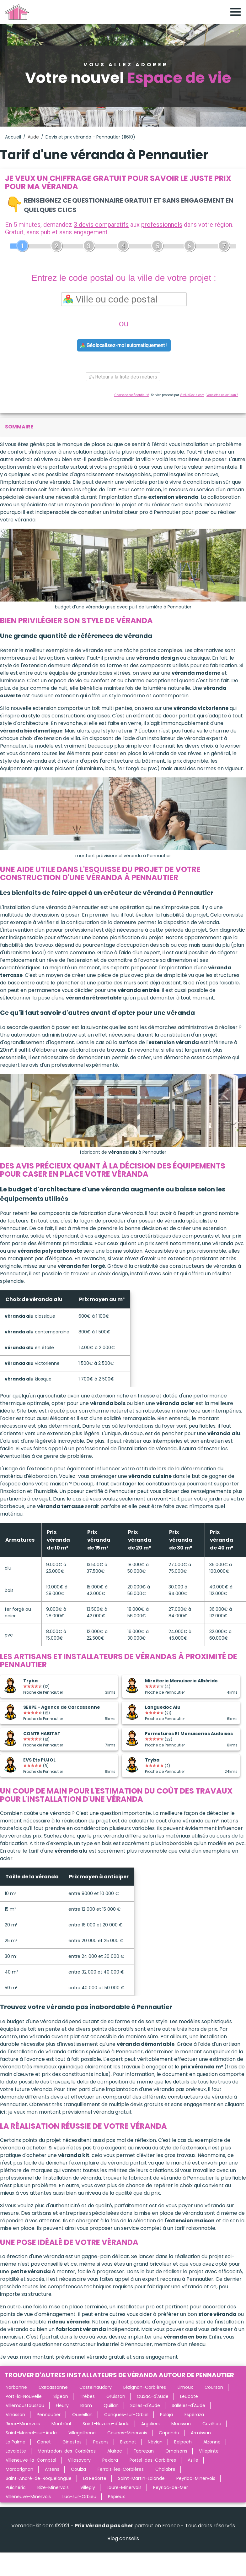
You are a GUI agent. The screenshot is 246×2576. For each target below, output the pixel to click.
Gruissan (115, 2396)
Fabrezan (144, 2451)
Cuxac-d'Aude (152, 2396)
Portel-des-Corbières (153, 2460)
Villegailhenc (82, 2433)
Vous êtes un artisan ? (222, 395)
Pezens (101, 2442)
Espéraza (194, 2414)
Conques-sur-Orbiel (126, 2414)
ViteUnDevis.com (192, 395)
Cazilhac (211, 2424)
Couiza (78, 2469)
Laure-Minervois (124, 2487)
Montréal (61, 2424)
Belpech (183, 2442)
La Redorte (94, 2478)
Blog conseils (123, 2538)
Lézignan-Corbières (144, 2387)
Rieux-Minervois (23, 2424)
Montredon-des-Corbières (67, 2451)
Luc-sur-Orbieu (79, 2496)
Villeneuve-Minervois (28, 2496)
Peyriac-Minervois (195, 2478)
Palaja (166, 2414)
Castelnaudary (95, 2387)
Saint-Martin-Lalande (141, 2478)
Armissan (201, 2433)
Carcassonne (53, 2387)
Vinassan (15, 2414)
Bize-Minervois (53, 2487)
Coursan (214, 2387)
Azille (193, 2460)
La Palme (15, 2442)
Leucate (189, 2396)
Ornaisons (176, 2451)
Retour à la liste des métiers (123, 377)
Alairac (114, 2451)
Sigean (60, 2396)
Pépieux (116, 2496)
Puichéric (16, 2487)
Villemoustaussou (25, 2405)
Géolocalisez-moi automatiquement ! (124, 345)
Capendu (169, 2433)
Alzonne (212, 2442)
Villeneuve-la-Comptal (31, 2460)
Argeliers (150, 2424)
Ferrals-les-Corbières (121, 2469)
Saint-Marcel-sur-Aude (31, 2433)
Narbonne (16, 2387)
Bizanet (128, 2442)
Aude (33, 137)
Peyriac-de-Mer (170, 2487)
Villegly (87, 2487)
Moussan (181, 2424)
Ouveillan (82, 2414)
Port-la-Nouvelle (24, 2396)
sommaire (19, 426)
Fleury (62, 2405)
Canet (44, 2442)
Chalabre (165, 2469)
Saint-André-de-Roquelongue (39, 2478)
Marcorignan (19, 2469)
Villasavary (79, 2460)
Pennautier (49, 2414)
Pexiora (110, 2460)
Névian (155, 2442)
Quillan (111, 2405)
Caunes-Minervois (127, 2433)
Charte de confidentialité (131, 395)
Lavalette (16, 2451)
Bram (86, 2405)
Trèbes (87, 2396)
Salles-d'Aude (145, 2405)
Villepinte (209, 2451)
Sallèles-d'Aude (188, 2405)
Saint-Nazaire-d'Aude (106, 2424)
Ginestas (72, 2442)
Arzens (52, 2469)
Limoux (185, 2387)
